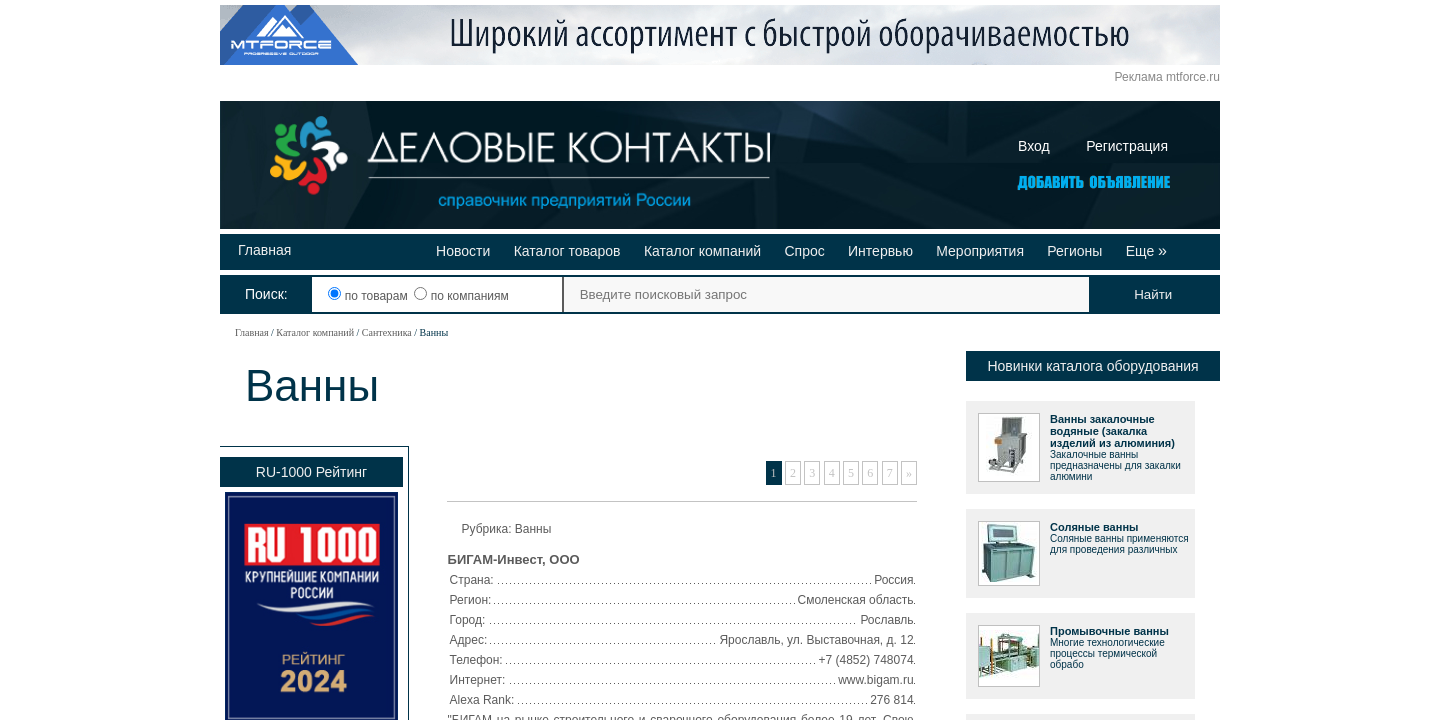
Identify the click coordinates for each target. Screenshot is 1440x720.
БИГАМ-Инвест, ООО (514, 559)
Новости (463, 251)
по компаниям (461, 296)
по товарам (369, 296)
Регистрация (1127, 146)
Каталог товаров (567, 251)
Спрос (804, 251)
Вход (1034, 146)
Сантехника (387, 332)
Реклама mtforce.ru (1167, 77)
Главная (264, 250)
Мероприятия (980, 251)
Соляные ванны (1094, 527)
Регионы (1074, 251)
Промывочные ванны (1109, 631)
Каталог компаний (702, 251)
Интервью (880, 251)
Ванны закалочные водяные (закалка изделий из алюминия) (1112, 431)
